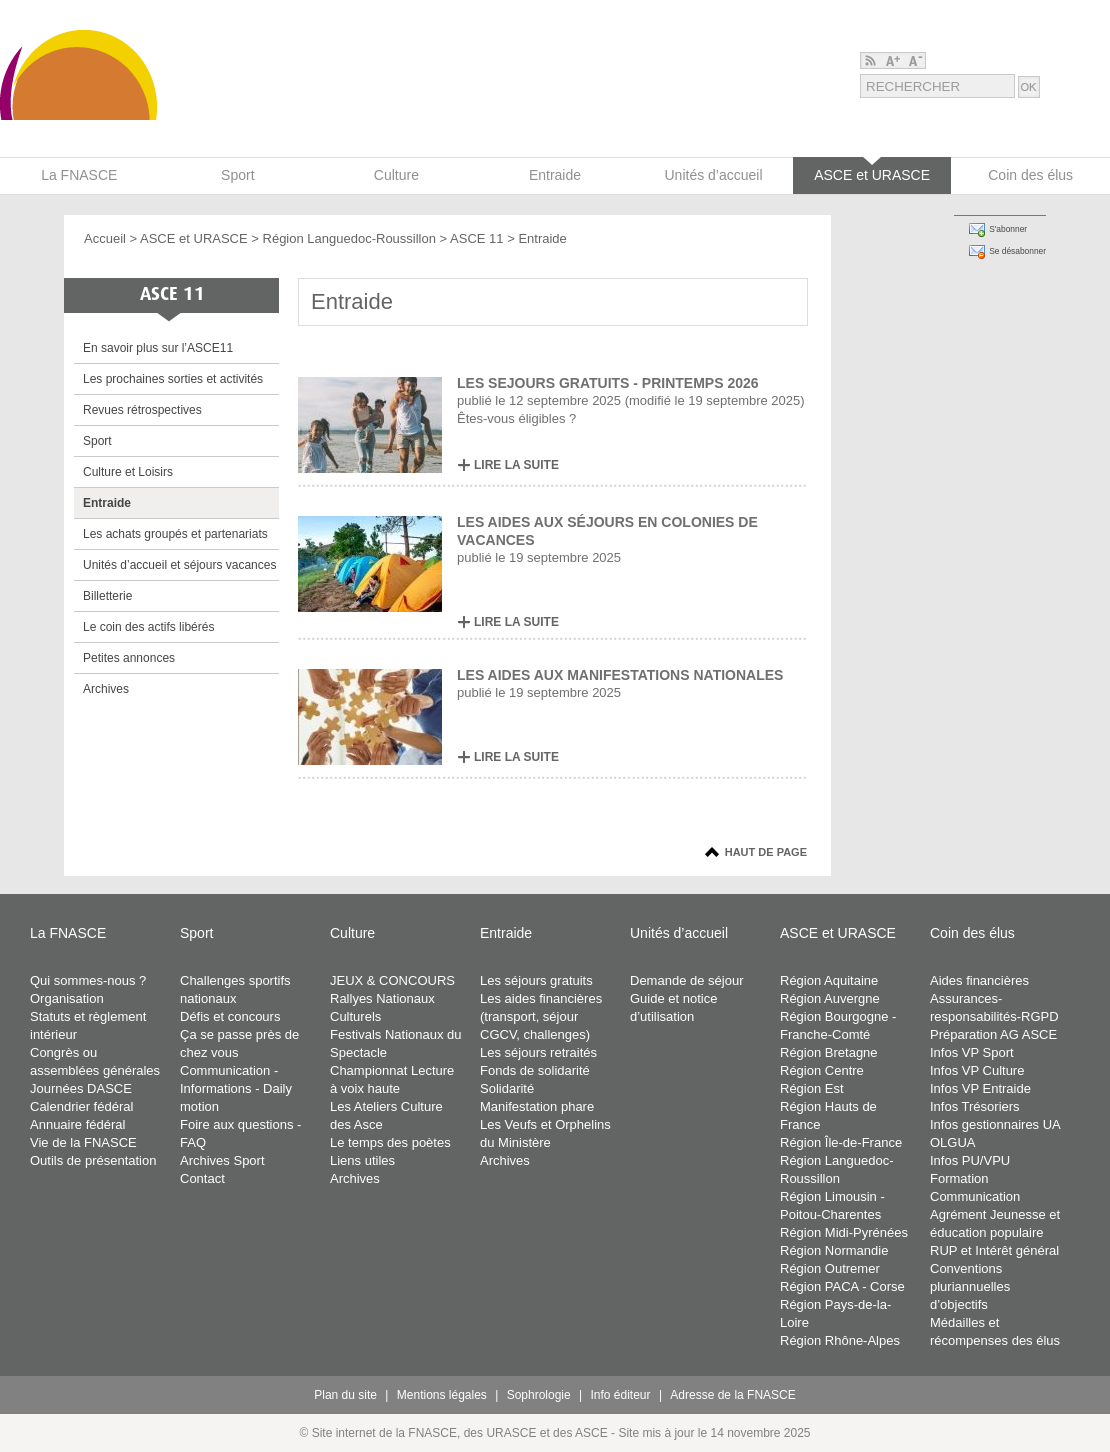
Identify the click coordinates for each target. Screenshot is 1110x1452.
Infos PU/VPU (970, 1160)
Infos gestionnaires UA (995, 1124)
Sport (97, 441)
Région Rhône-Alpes (840, 1340)
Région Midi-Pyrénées (844, 1232)
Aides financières (979, 980)
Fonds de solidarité (535, 1070)
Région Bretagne (829, 1052)
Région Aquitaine (829, 980)
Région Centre (822, 1070)
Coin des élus (972, 933)
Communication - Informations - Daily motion (236, 1088)
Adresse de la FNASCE (732, 1395)
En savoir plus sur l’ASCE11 (158, 348)
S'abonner (1008, 229)
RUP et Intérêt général (994, 1250)
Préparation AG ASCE (993, 1034)
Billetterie (107, 596)
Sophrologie (539, 1395)
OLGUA (953, 1142)
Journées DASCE (81, 1088)
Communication (975, 1196)
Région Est (812, 1088)
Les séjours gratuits (536, 980)
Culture (352, 933)
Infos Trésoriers (975, 1106)
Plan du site (345, 1395)
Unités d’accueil (679, 933)
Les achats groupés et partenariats (175, 534)
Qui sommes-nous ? (88, 980)
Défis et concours (230, 1016)
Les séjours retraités (538, 1052)
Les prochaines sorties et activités (173, 379)
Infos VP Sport (972, 1052)
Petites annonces (129, 658)
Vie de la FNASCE (83, 1142)
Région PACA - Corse (842, 1286)
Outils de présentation (93, 1160)
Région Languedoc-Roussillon (349, 238)
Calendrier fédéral (81, 1106)
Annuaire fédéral (77, 1124)
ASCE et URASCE (194, 238)
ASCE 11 (476, 238)
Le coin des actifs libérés (148, 627)
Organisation (67, 998)
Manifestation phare (537, 1106)
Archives (106, 689)
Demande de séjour (686, 980)
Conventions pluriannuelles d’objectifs (970, 1286)
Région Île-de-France (841, 1142)
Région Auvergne (830, 998)
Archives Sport (222, 1160)
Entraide (107, 503)
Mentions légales (442, 1395)
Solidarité (507, 1088)
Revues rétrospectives (142, 410)
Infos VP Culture (977, 1070)
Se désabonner (1017, 251)
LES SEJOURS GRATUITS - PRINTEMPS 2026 (608, 383)
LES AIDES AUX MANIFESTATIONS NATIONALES (620, 675)
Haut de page (766, 852)
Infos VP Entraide (980, 1088)
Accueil (105, 238)
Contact (202, 1178)
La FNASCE (68, 933)
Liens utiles (362, 1160)
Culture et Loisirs (128, 472)
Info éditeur (621, 1395)
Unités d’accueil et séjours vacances (179, 565)
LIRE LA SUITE (516, 465)
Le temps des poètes (390, 1142)
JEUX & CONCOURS (392, 980)
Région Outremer (830, 1268)
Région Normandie (834, 1250)
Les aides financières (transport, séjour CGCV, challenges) (541, 1016)
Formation (959, 1178)
